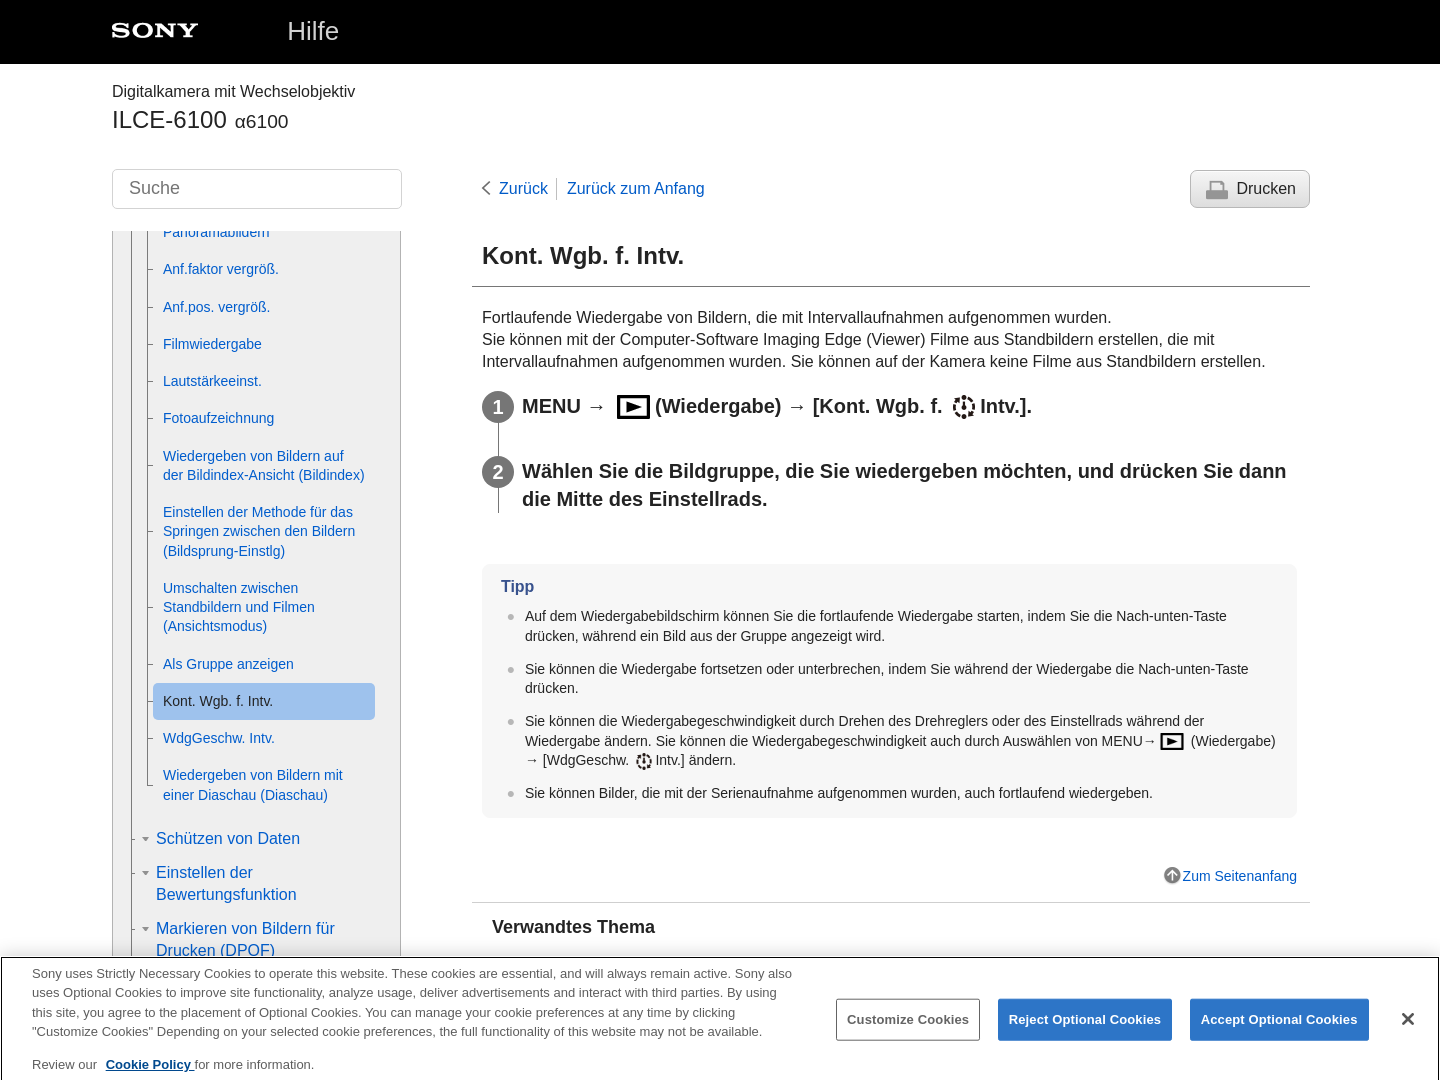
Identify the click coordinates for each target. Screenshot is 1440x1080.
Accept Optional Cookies (1279, 1032)
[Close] (1408, 1032)
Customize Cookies (908, 1032)
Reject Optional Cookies (1085, 1032)
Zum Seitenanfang (1240, 876)
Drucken (1266, 188)
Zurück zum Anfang (636, 188)
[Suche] (257, 189)
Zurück (523, 188)
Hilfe (313, 31)
